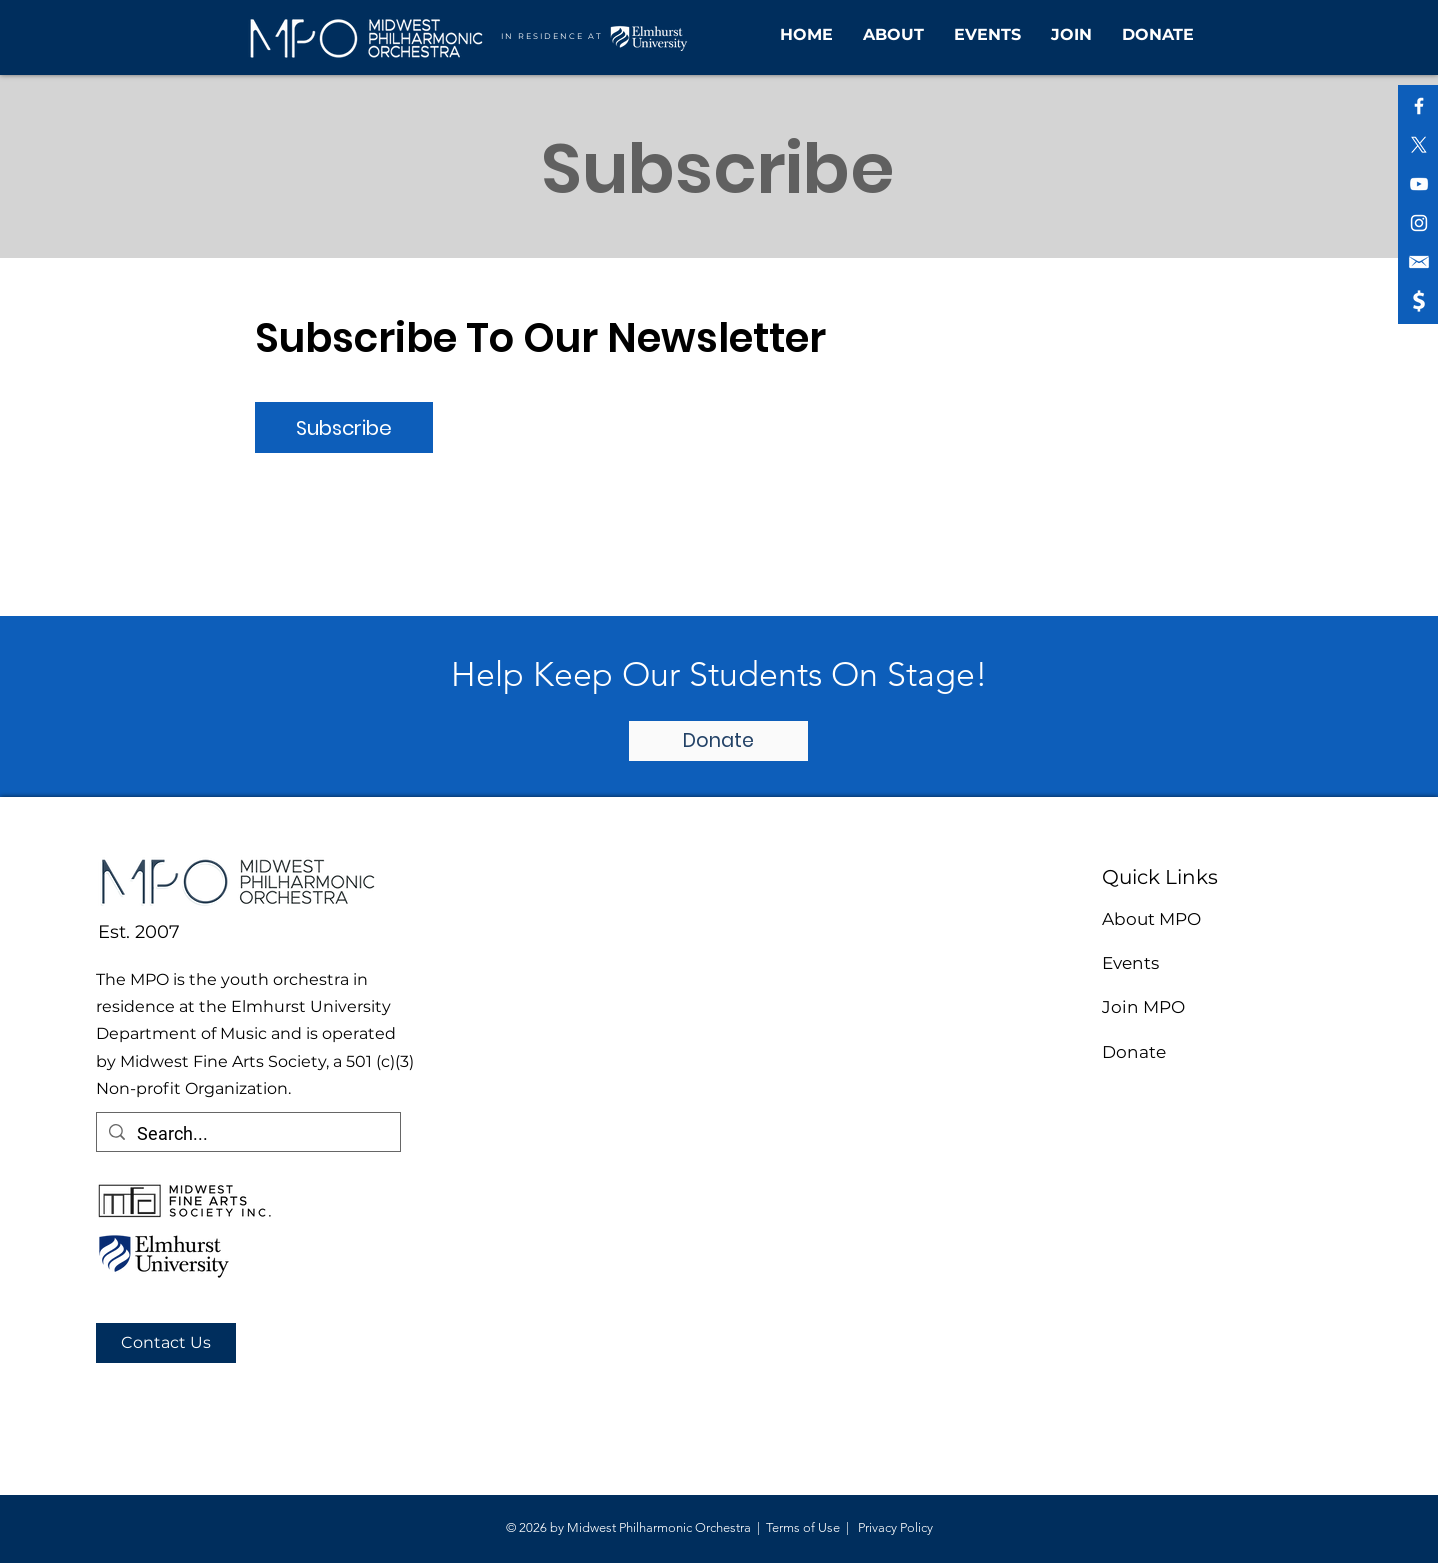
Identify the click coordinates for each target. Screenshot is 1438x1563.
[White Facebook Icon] (1419, 106)
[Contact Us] (166, 1343)
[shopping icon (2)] (1419, 262)
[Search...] (247, 1133)
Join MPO (1143, 1007)
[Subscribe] (344, 427)
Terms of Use (803, 1527)
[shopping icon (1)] (1419, 301)
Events (1130, 963)
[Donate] (718, 741)
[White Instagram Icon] (1419, 223)
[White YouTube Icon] (1419, 184)
